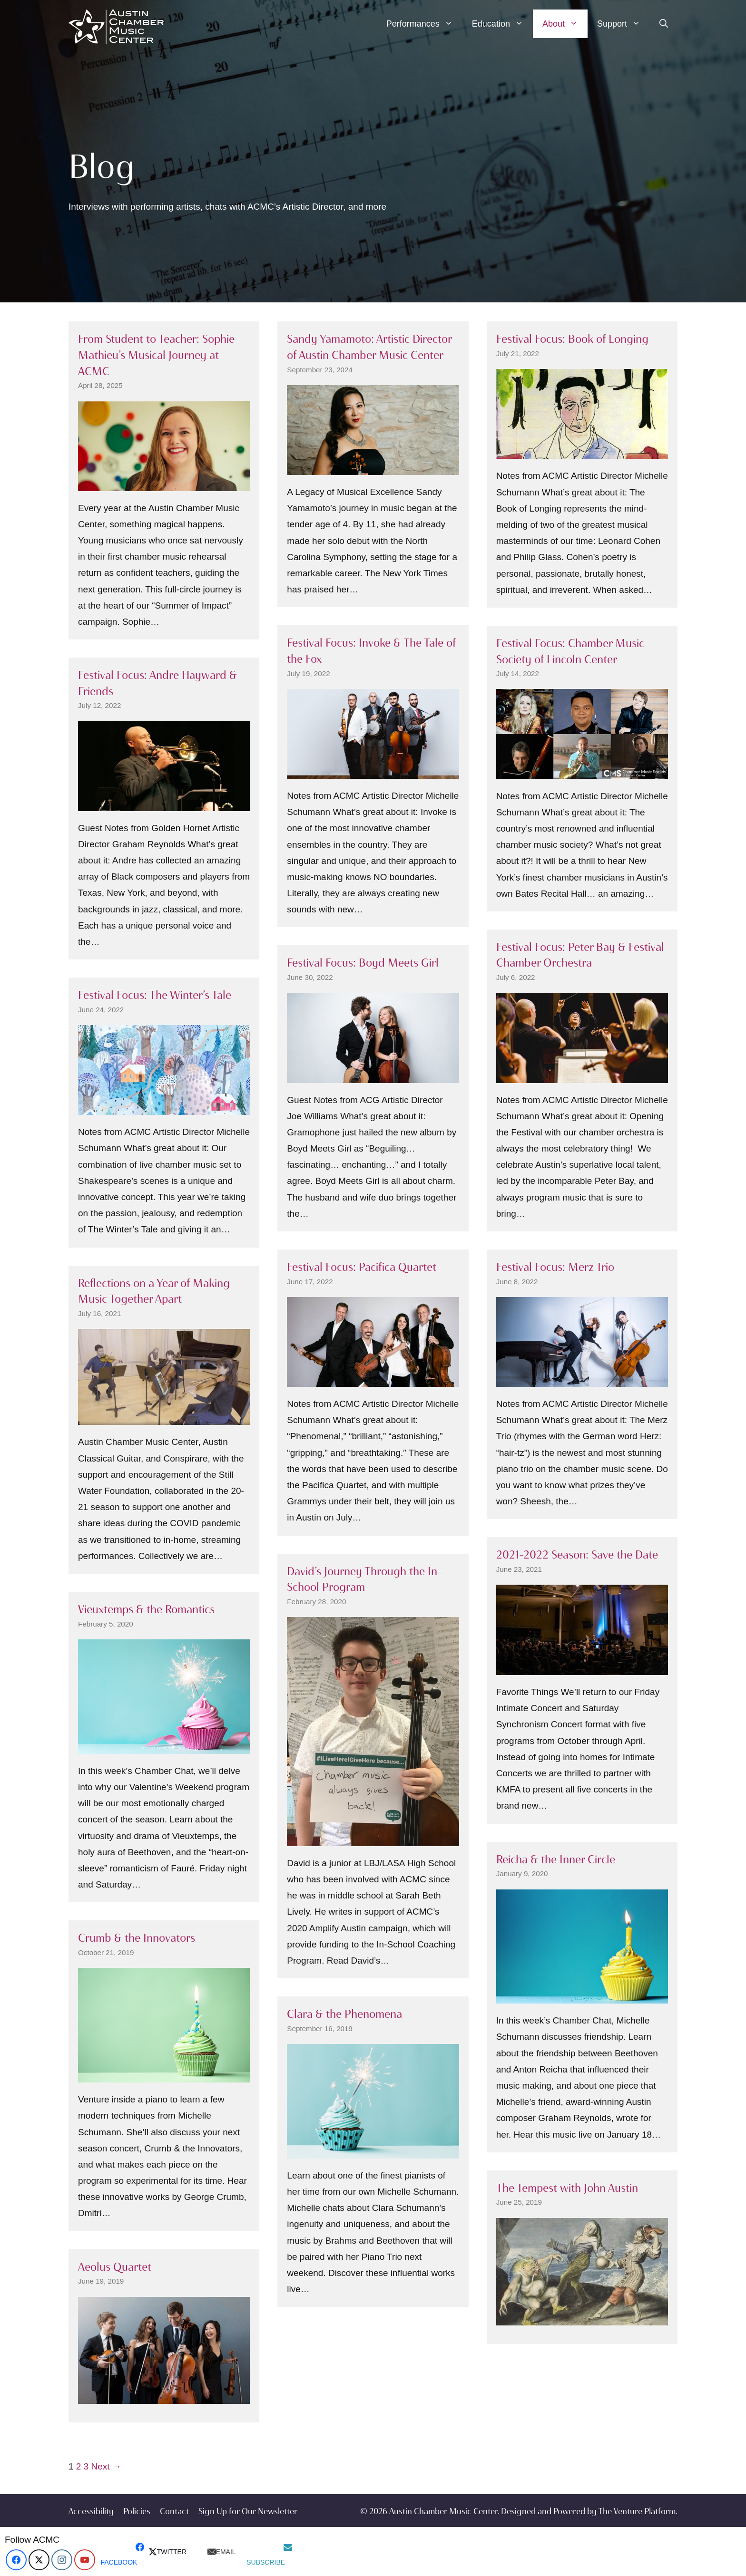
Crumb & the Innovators (136, 1938)
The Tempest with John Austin (567, 2188)
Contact (174, 2511)
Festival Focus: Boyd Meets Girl (363, 962)
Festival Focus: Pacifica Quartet (361, 1267)
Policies (136, 2511)
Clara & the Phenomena (344, 2014)
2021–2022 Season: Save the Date (577, 1554)
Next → (106, 2466)
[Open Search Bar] (663, 24)
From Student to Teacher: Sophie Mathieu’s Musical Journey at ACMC (156, 355)
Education (502, 24)
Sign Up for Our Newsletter (247, 2511)
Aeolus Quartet (114, 2267)
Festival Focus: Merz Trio (555, 1267)
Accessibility (91, 2511)
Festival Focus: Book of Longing (572, 339)
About (565, 24)
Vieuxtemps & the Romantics (146, 1609)
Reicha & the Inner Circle (555, 1859)
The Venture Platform (637, 2511)
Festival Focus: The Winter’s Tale (154, 995)
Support (623, 24)
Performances (424, 24)
